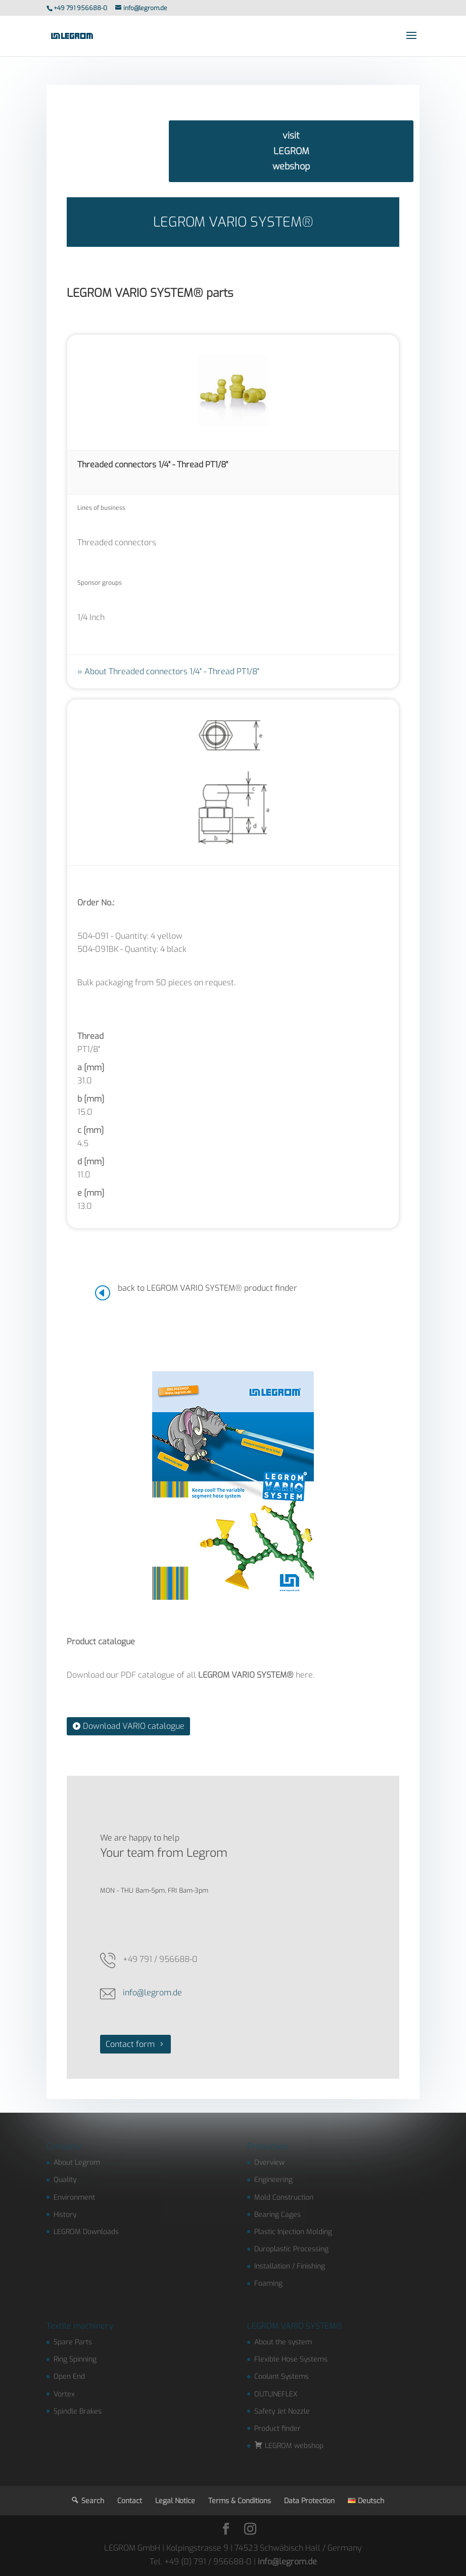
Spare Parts (73, 2342)
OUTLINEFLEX (276, 2394)
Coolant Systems (281, 2376)
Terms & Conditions (239, 2501)
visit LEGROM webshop (291, 150)
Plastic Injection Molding (293, 2232)
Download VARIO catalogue (133, 1726)
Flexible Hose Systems (291, 2359)
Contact (129, 2501)
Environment (74, 2197)
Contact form (130, 2044)
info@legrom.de (152, 1992)
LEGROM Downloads (86, 2232)
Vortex (64, 2394)
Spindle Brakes (78, 2411)
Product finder (277, 2428)
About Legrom (77, 2162)
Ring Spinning (75, 2359)
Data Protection (309, 2501)
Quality (65, 2180)
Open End (69, 2376)
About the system (283, 2342)
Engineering (273, 2180)
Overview (269, 2162)
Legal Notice (175, 2501)
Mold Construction (283, 2197)
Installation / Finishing (289, 2266)
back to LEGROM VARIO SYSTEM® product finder (207, 1288)
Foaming (268, 2283)
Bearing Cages (277, 2214)
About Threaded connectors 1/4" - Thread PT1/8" (171, 671)
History (65, 2214)
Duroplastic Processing (291, 2249)
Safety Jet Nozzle (282, 2411)
